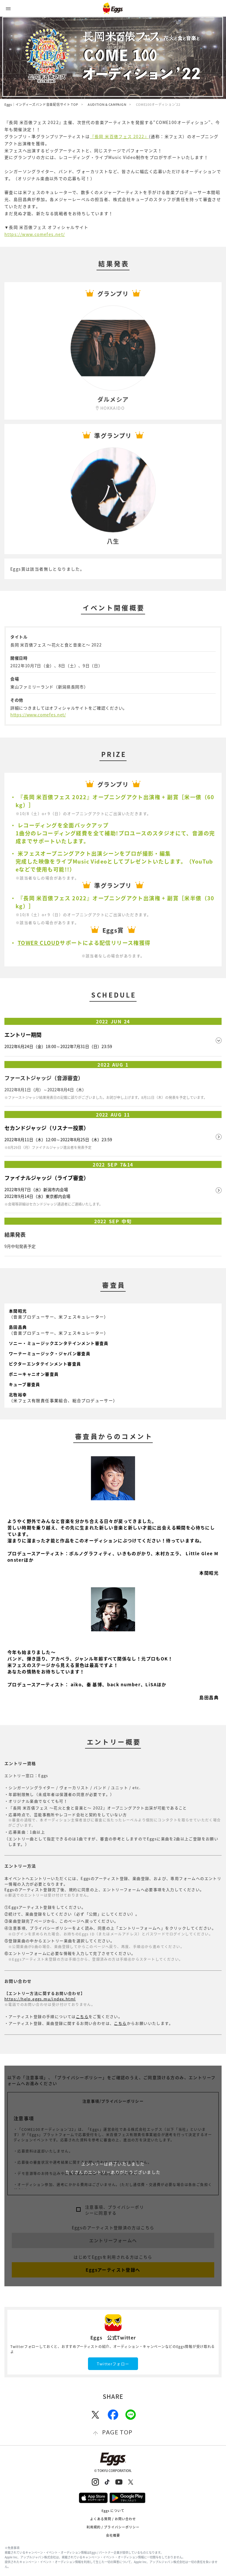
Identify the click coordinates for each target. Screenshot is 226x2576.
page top (117, 2432)
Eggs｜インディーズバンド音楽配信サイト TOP (41, 104)
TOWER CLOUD (39, 943)
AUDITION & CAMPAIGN (107, 104)
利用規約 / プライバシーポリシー (113, 2527)
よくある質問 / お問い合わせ (113, 2518)
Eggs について (113, 2510)
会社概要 (113, 2535)
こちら (82, 2016)
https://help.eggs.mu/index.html (40, 1999)
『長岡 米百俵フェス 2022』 (119, 136)
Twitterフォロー (113, 2363)
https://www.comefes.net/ (34, 234)
